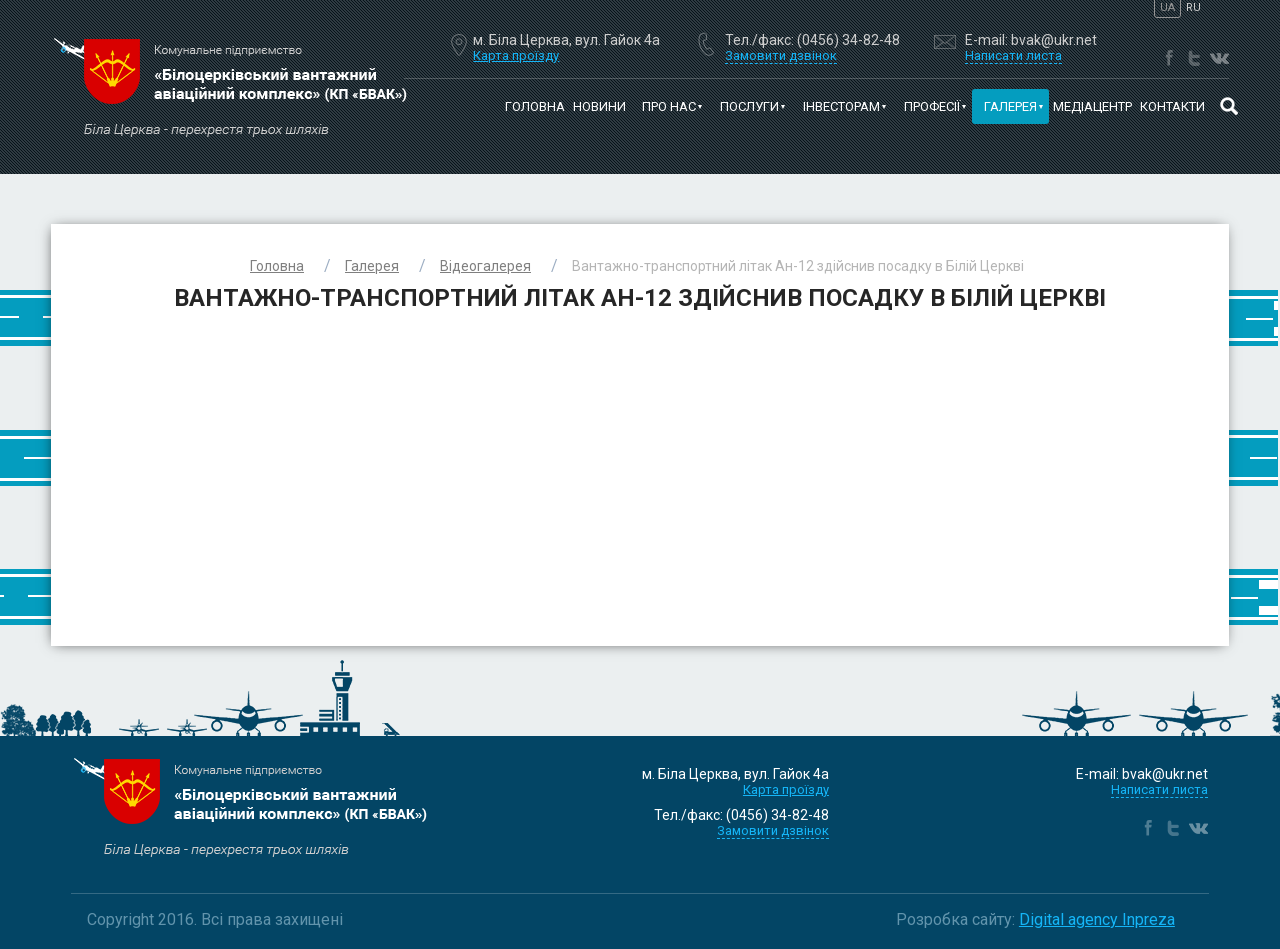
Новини (599, 106)
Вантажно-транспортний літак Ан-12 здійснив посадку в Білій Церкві (798, 266)
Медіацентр (1092, 106)
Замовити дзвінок (773, 830)
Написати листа (1159, 789)
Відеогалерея (485, 266)
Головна (535, 106)
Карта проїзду (516, 55)
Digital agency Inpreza (1097, 919)
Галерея (372, 266)
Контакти (1172, 106)
